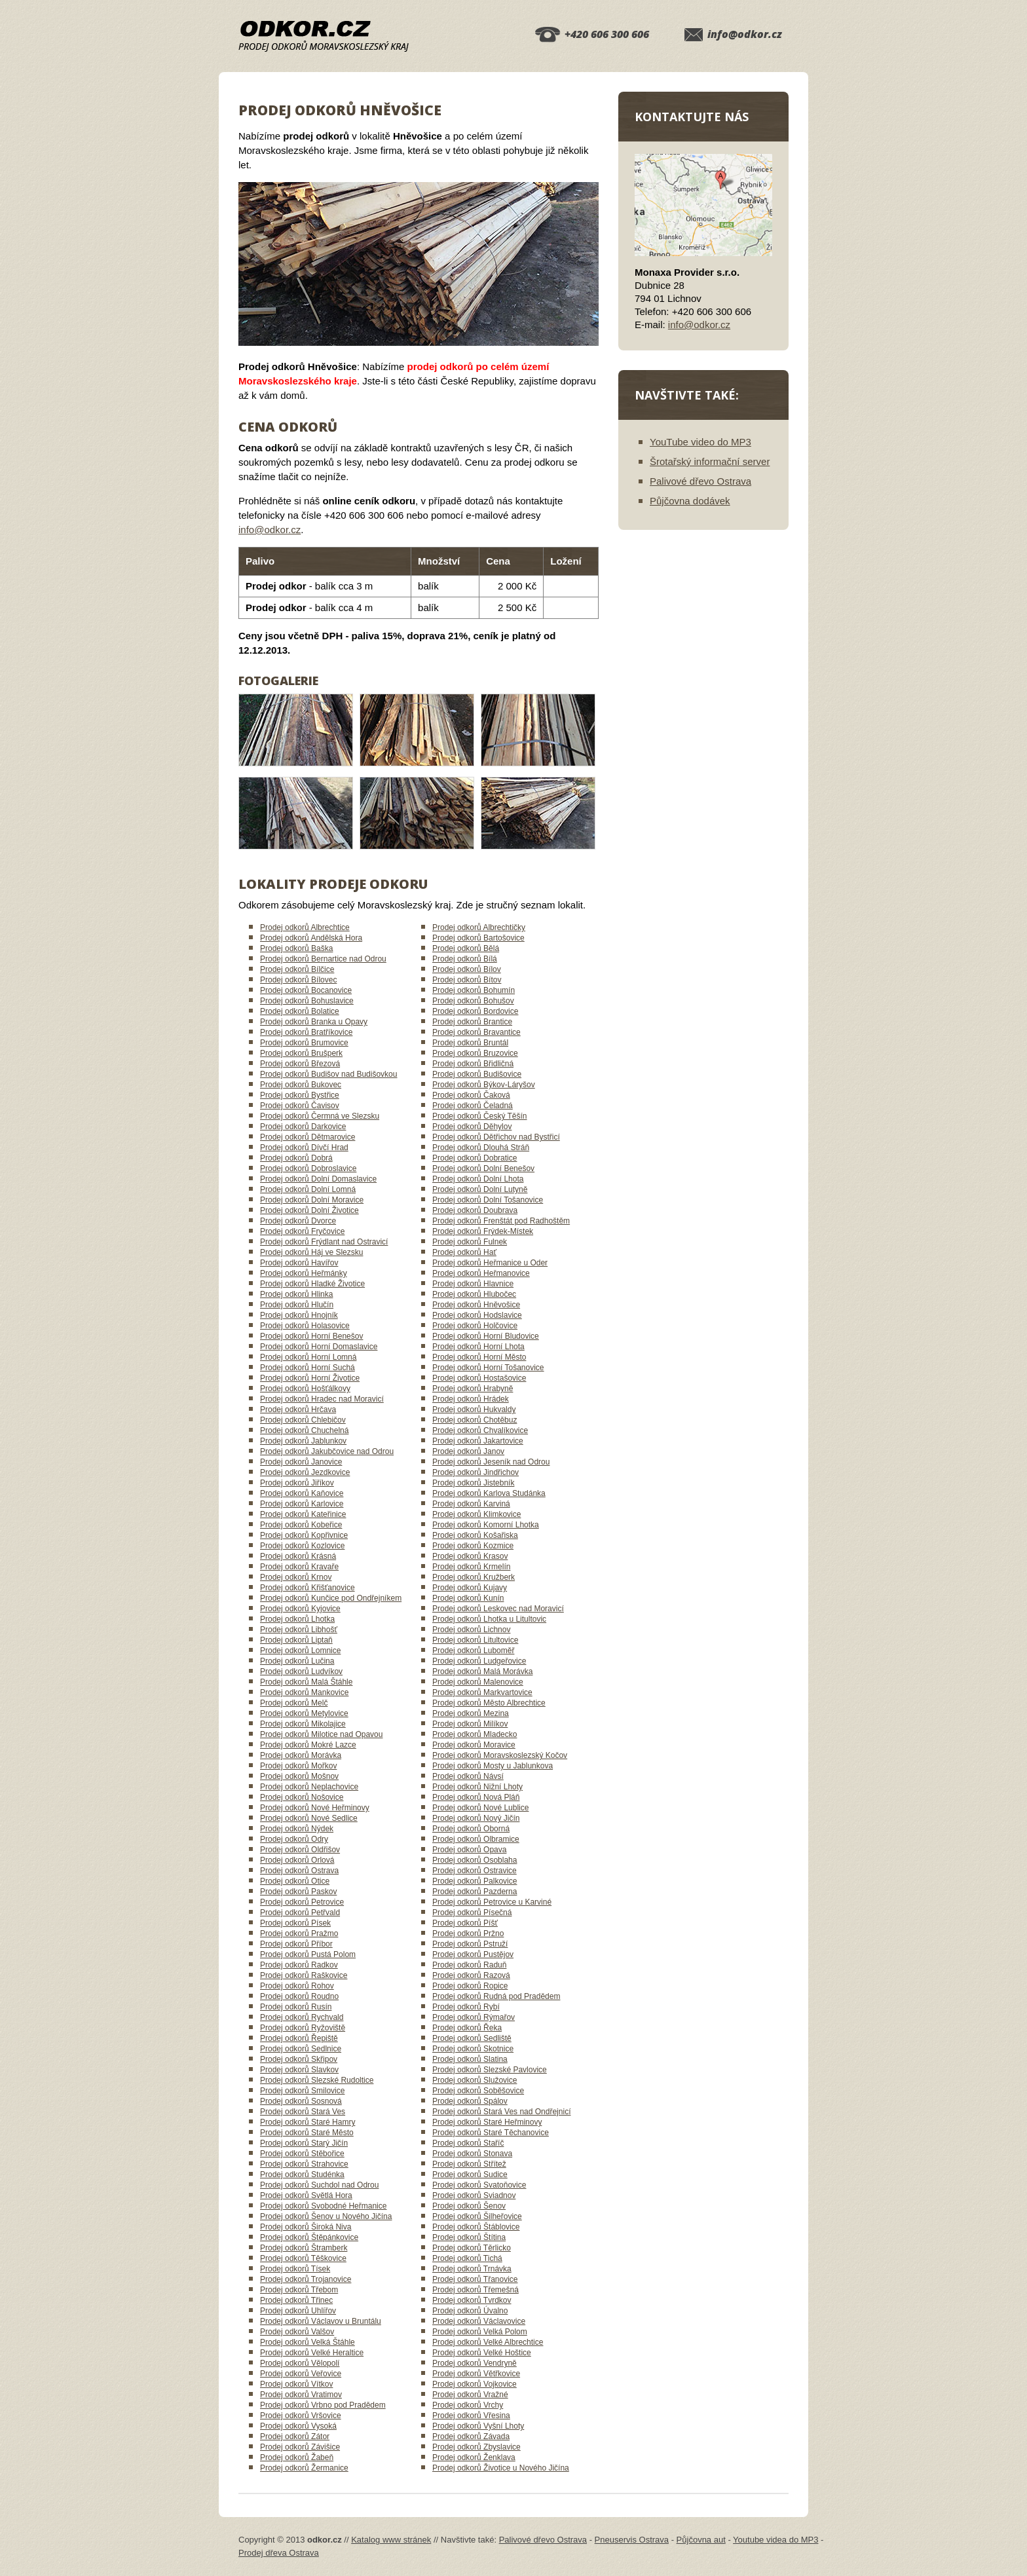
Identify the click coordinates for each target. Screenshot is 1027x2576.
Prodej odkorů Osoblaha (474, 1860)
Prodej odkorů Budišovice (476, 1074)
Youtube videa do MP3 (775, 2540)
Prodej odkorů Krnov (295, 1577)
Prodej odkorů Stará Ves (302, 2111)
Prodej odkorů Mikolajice (303, 1723)
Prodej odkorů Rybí (466, 2006)
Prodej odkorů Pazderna (474, 1891)
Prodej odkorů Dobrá (296, 1158)
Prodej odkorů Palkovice (474, 1881)
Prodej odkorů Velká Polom (479, 2331)
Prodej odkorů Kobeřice (301, 1524)
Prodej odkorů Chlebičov (303, 1420)
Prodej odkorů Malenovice (477, 1682)
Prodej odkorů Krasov (470, 1556)
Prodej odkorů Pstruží (470, 1944)
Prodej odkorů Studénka (302, 2174)
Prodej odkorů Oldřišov (300, 1849)
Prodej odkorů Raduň (469, 1964)
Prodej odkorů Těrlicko (471, 2247)
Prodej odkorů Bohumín (473, 990)
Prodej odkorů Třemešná (475, 2289)
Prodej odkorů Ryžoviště (302, 2027)
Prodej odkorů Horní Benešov (311, 1336)
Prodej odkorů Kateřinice (303, 1514)
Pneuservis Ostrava (632, 2540)
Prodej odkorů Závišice (300, 2447)
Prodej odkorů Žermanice (304, 2468)
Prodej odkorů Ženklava (473, 2457)
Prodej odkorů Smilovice (302, 2090)
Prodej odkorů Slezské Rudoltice (316, 2080)
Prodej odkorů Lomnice (300, 1650)
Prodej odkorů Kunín (468, 1598)
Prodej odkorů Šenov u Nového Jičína (326, 2216)
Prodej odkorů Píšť (465, 1923)
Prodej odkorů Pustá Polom (308, 1954)
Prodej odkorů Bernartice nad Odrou (323, 958)
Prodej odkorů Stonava (472, 2153)
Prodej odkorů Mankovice (304, 1692)
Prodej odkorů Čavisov (299, 1105)
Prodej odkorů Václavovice (478, 2321)
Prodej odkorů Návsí (468, 1776)
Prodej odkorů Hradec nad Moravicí (322, 1399)
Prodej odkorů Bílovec (298, 979)
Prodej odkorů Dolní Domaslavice (318, 1179)
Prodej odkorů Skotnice (473, 2048)
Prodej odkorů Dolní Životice (309, 1210)
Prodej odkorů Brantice (472, 1021)
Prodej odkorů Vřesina (471, 2415)
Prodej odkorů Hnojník (299, 1315)
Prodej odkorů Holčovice (474, 1325)
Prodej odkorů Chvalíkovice (480, 1430)
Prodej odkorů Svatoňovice (479, 2185)
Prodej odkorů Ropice (470, 1985)
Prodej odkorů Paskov (298, 1891)
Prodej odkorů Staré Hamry (307, 2122)
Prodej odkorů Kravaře (299, 1566)
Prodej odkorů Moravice (473, 1744)
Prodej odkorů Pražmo (299, 1933)
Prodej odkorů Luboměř (473, 1650)
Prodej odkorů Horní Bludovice (485, 1336)
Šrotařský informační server (710, 461)
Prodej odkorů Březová (300, 1063)
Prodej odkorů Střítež (469, 2164)
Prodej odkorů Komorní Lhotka (485, 1524)
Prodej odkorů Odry (294, 1839)
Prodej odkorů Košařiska (475, 1535)
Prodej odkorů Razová (471, 1975)
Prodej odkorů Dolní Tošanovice (487, 1199)
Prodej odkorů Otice (294, 1881)
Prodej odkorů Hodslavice (477, 1315)
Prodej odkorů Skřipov (298, 2059)
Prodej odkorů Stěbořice (302, 2153)
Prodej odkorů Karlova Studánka (489, 1493)
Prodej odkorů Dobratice (474, 1158)
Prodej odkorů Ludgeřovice (479, 1661)
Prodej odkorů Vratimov (301, 2394)
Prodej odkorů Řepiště (299, 2038)
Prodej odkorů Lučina (297, 1661)
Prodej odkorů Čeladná (472, 1105)
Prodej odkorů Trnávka (472, 2268)
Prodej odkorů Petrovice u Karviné (491, 1902)
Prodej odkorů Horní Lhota (478, 1346)
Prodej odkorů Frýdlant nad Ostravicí (324, 1241)
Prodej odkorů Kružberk (473, 1577)
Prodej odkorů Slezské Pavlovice (489, 2069)
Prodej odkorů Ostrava (299, 1870)
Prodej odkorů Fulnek (469, 1241)
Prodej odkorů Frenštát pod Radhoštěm (501, 1220)
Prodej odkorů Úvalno (470, 2310)
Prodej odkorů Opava (469, 1849)
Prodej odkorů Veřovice (300, 2373)
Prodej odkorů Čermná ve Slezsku (319, 1116)
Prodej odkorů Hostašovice (479, 1378)
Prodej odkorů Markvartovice (482, 1692)
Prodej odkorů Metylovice (304, 1713)
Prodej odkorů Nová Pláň (475, 1797)
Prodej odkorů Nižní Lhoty (477, 1786)
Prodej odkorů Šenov (469, 2206)
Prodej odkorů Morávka (300, 1755)
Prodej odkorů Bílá (464, 958)
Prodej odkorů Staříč (468, 2143)
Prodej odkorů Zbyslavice (476, 2447)
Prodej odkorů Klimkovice (476, 1514)
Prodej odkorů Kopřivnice (304, 1535)
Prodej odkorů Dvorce (298, 1220)
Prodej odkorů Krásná (298, 1556)
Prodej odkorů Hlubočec (474, 1294)
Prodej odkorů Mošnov (299, 1776)
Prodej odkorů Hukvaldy (473, 1409)
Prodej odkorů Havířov (299, 1262)
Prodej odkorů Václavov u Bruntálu (320, 2321)
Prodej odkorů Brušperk (301, 1053)
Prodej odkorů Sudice (470, 2174)
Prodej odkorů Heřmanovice (481, 1273)
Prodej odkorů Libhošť (298, 1629)
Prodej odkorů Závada (471, 2436)
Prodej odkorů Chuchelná (304, 1430)
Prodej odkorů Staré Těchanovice (490, 2132)
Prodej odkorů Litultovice (475, 1640)
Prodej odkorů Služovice (474, 2080)
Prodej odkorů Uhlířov (298, 2310)
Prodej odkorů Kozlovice (302, 1545)
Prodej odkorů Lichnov (471, 1629)
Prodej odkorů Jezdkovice (305, 1472)
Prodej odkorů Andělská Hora (311, 938)
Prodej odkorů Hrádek (470, 1399)
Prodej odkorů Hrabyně (472, 1388)
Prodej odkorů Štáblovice (475, 2226)
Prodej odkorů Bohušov (473, 1000)
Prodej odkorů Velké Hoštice (481, 2352)
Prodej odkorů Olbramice (475, 1839)
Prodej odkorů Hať (464, 1252)
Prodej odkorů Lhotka (297, 1619)
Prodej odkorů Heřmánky (303, 1273)
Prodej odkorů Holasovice (305, 1325)
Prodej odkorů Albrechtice (305, 927)
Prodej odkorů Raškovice (303, 1975)
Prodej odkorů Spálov (470, 2101)
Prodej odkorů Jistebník (473, 1482)
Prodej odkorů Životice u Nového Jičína (500, 2468)
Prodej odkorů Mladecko (474, 1734)
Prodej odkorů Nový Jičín (475, 1818)
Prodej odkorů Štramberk (303, 2247)
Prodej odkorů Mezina (470, 1713)
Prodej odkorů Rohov (297, 1985)
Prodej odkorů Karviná (471, 1503)
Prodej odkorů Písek (295, 1923)
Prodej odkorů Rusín (295, 2006)
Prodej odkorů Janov (468, 1451)
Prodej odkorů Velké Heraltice (312, 2352)
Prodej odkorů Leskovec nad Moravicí (498, 1608)
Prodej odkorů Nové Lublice (480, 1807)
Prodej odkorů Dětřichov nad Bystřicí (496, 1137)
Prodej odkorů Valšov (297, 2331)
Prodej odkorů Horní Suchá (307, 1367)
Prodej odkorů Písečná (472, 1912)
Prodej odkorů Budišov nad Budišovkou (328, 1074)
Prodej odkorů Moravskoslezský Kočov (499, 1755)
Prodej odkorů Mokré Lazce (308, 1744)
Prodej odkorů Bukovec (300, 1084)
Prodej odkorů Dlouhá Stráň (480, 1147)
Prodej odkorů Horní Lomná (308, 1357)
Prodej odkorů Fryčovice (302, 1231)
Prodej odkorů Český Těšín (479, 1116)
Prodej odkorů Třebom (299, 2289)
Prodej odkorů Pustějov (473, 1954)
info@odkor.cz (744, 34)
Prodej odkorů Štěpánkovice (309, 2237)
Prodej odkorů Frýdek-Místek (482, 1231)
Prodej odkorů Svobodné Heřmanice (323, 2206)
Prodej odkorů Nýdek (296, 1828)
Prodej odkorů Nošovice (301, 1797)
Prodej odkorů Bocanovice (306, 990)
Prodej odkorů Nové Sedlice (309, 1818)
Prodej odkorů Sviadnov (473, 2195)
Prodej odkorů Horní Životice (310, 1378)
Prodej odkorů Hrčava (298, 1409)
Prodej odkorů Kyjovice (300, 1608)
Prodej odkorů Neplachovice (309, 1786)
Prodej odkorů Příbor (296, 1944)
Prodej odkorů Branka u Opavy (313, 1021)
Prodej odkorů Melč (293, 1703)
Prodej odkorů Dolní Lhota (477, 1179)
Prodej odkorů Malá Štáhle (306, 1682)
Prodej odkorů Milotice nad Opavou (321, 1734)
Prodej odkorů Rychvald (301, 2017)
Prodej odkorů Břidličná (473, 1063)
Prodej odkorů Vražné (470, 2394)
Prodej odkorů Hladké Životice (312, 1283)
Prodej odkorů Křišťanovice (307, 1587)
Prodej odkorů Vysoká (298, 2426)
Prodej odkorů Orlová (297, 1860)
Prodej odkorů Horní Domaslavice (318, 1346)
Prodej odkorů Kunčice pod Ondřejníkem (330, 1598)
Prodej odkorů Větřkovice (476, 2373)
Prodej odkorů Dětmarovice (307, 1137)
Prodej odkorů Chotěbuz (474, 1420)
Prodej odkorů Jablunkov (303, 1441)
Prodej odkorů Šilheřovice (477, 2216)
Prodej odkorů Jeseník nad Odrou (491, 1461)
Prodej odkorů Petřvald (300, 1912)
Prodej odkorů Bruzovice (475, 1053)
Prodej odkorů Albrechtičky (478, 927)
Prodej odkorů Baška (296, 948)
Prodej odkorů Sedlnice (300, 2048)
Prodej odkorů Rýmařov (473, 2017)
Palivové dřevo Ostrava (700, 481)
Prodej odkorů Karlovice (301, 1503)
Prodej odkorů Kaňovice (301, 1493)
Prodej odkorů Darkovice (303, 1126)
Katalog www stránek (391, 2540)
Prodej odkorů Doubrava (474, 1210)
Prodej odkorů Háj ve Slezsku (311, 1252)
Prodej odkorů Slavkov (299, 2069)
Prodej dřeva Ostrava (278, 2553)
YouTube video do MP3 (700, 441)
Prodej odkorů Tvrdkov (472, 2300)
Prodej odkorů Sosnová (301, 2101)
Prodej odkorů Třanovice (475, 2279)
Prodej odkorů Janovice (301, 1461)
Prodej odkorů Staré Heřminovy (487, 2122)
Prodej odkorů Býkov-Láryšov (483, 1084)
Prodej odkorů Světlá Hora (306, 2195)
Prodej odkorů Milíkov (470, 1723)
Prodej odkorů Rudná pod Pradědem (496, 1996)
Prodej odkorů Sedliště (472, 2038)
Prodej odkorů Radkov (299, 1964)
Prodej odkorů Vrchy (467, 2405)
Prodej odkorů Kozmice (473, 1545)
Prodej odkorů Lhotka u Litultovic (489, 1619)
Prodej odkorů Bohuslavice (307, 1000)
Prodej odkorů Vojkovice (474, 2384)
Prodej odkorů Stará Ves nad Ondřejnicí (501, 2111)
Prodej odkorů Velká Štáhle (307, 2342)
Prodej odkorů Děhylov (472, 1126)
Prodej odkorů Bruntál (470, 1042)
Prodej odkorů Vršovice (300, 2415)
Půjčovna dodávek (690, 500)
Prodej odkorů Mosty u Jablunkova (492, 1765)
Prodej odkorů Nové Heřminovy (314, 1807)
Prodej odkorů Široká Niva (305, 2226)
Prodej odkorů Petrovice (302, 1902)
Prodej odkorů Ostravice (474, 1870)
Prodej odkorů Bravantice (476, 1032)
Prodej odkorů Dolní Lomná (308, 1189)
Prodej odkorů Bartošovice (478, 938)
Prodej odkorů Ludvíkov (301, 1671)
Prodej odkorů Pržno (468, 1933)
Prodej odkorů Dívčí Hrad (304, 1147)
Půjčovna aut (701, 2540)
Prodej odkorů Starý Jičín (304, 2143)
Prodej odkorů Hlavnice (473, 1283)
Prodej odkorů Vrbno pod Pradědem (323, 2405)
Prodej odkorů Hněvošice (476, 1304)
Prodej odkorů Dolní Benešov (483, 1168)
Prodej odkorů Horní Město (479, 1357)
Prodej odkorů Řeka (467, 2027)
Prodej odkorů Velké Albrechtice (487, 2342)
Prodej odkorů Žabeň (296, 2457)
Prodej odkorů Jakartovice (477, 1441)
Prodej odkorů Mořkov (298, 1765)
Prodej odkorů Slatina (470, 2059)
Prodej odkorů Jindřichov (475, 1472)
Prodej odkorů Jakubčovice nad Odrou (327, 1451)
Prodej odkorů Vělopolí (299, 2363)
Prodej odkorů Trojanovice (305, 2279)
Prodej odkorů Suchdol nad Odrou (319, 2185)
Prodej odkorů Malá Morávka (482, 1671)
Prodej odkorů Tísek (295, 2268)
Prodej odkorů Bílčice (297, 969)
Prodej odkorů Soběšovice (478, 2090)
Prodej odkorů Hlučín (296, 1304)
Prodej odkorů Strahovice (304, 2164)
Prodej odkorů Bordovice (475, 1011)
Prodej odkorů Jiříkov (297, 1482)
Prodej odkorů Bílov (466, 969)
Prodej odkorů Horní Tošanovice (488, 1367)
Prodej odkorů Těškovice (303, 2258)
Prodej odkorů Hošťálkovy (305, 1388)
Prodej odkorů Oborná (471, 1828)
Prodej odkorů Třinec (296, 2300)
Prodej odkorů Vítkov (296, 2384)
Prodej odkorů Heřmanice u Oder (490, 1262)
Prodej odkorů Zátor (294, 2436)
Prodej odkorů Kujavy (469, 1587)
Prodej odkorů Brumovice (304, 1042)
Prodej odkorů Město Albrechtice (489, 1703)
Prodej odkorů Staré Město (307, 2132)
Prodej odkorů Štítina (469, 2237)
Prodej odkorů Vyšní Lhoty (478, 2426)
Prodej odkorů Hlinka (296, 1294)
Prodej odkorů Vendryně (474, 2363)
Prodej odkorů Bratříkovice (306, 1032)
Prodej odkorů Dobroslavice (308, 1168)
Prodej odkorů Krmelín (471, 1566)
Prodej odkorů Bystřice (299, 1095)
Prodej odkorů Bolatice (299, 1011)
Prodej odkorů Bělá (465, 948)
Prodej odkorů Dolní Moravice (312, 1199)
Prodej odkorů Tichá (467, 2258)
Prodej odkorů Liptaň (296, 1640)
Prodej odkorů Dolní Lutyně (479, 1189)
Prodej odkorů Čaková (471, 1095)
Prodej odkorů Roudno (299, 1996)
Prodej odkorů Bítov (466, 979)
